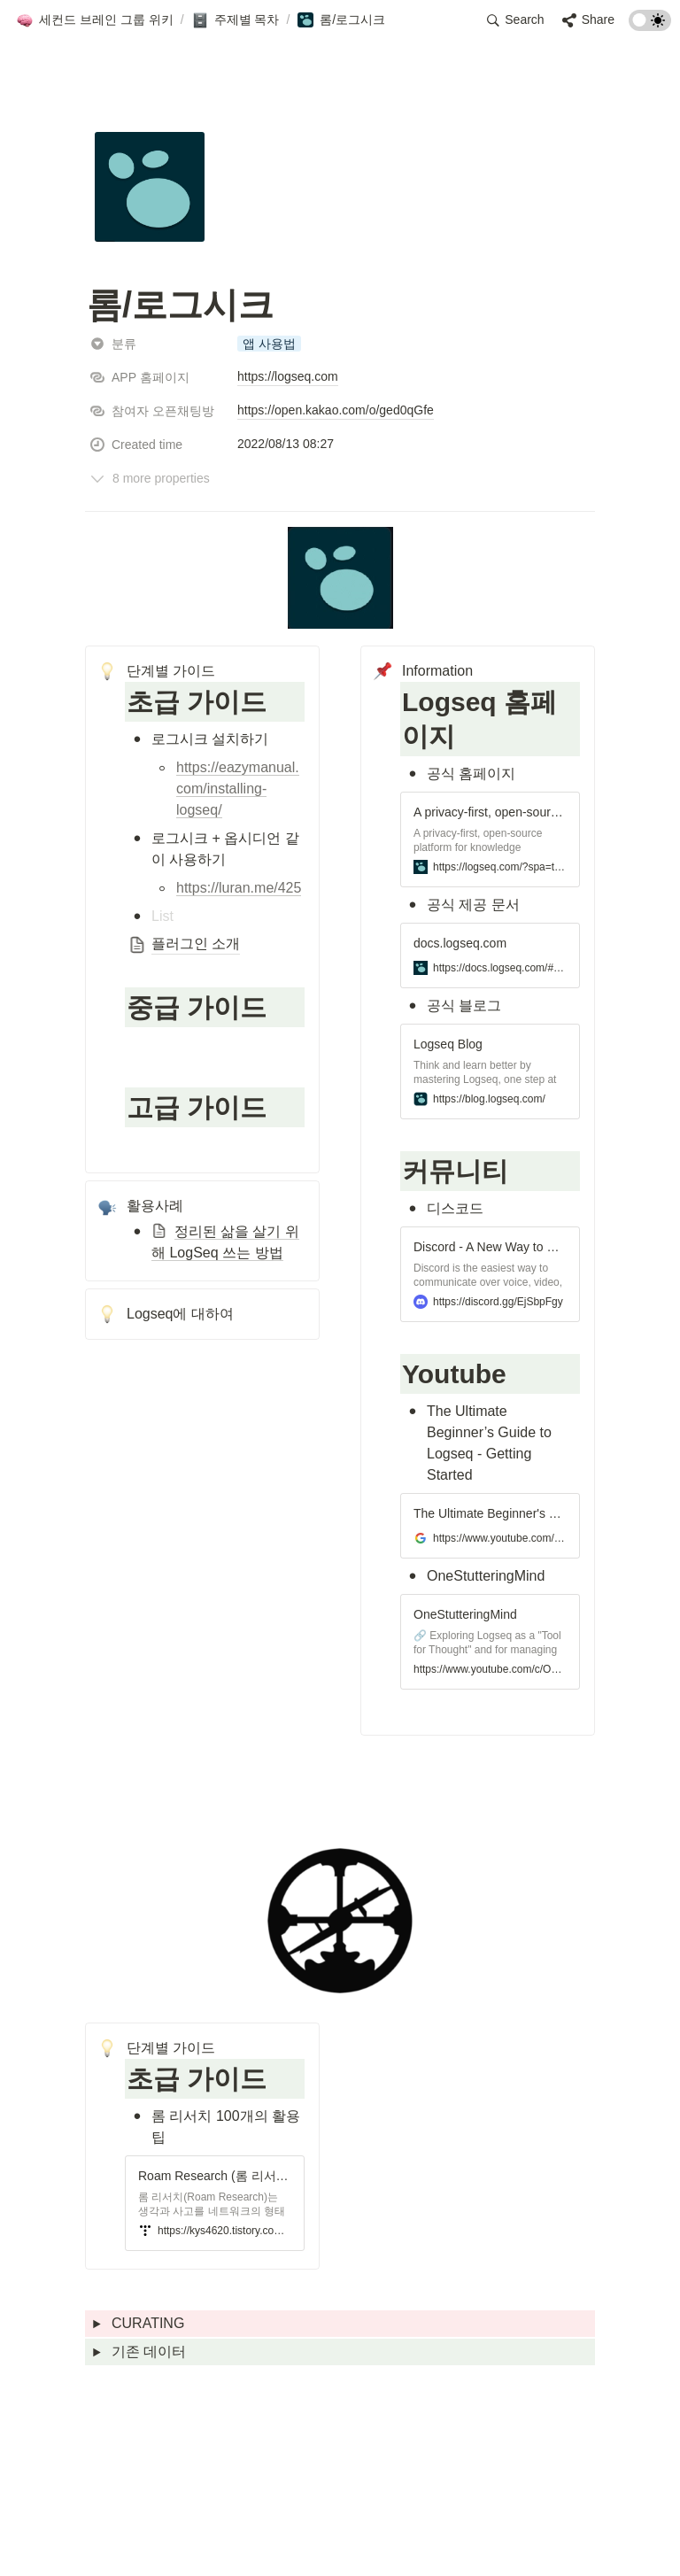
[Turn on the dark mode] (650, 26)
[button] (95, 20)
